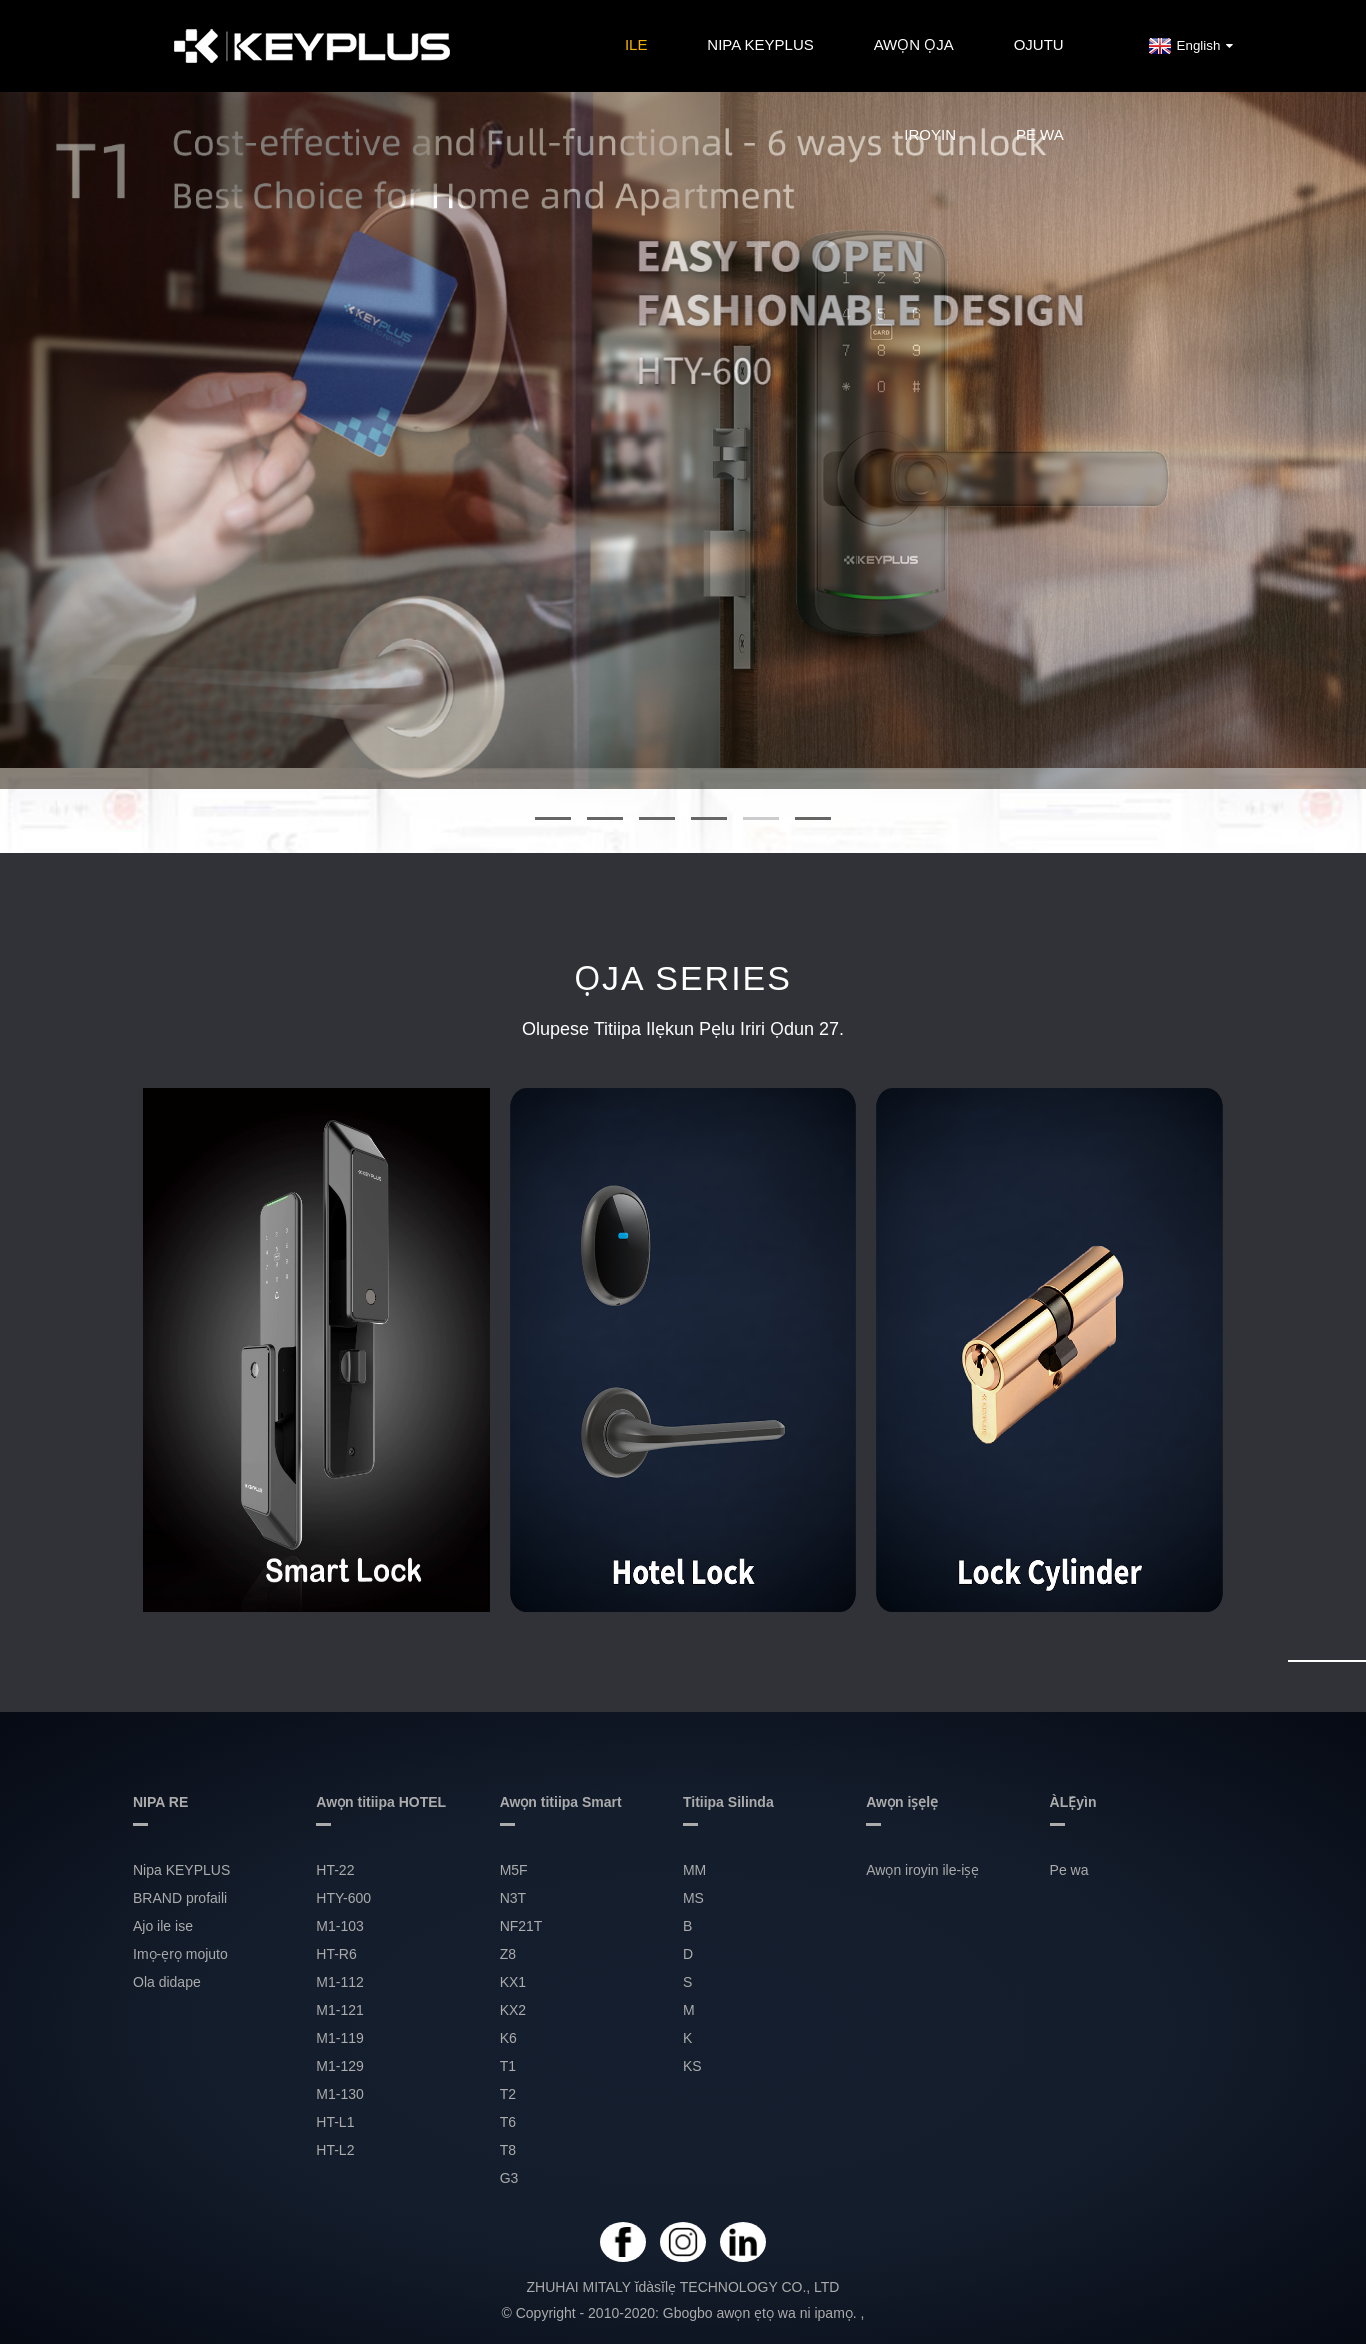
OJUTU (1039, 44)
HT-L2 (335, 2150)
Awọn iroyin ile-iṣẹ (922, 1870)
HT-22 (335, 1870)
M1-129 (339, 2066)
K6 (508, 2038)
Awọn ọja (914, 44)
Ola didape (167, 1982)
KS (692, 2066)
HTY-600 (343, 1898)
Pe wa (1040, 134)
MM (694, 1870)
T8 (508, 2150)
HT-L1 (335, 2122)
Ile (636, 44)
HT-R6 (336, 1954)
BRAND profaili (180, 1898)
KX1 (513, 1982)
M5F (514, 1870)
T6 (508, 2122)
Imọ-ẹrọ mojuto (180, 1954)
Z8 (508, 1954)
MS (693, 1898)
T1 (508, 2066)
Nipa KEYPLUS (760, 44)
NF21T (521, 1926)
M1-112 (339, 1982)
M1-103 (339, 1926)
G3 (509, 2178)
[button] (553, 817)
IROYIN (930, 134)
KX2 (513, 2010)
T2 (508, 2094)
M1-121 (339, 2010)
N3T (513, 1898)
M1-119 (339, 2038)
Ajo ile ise (163, 1926)
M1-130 (339, 2094)
